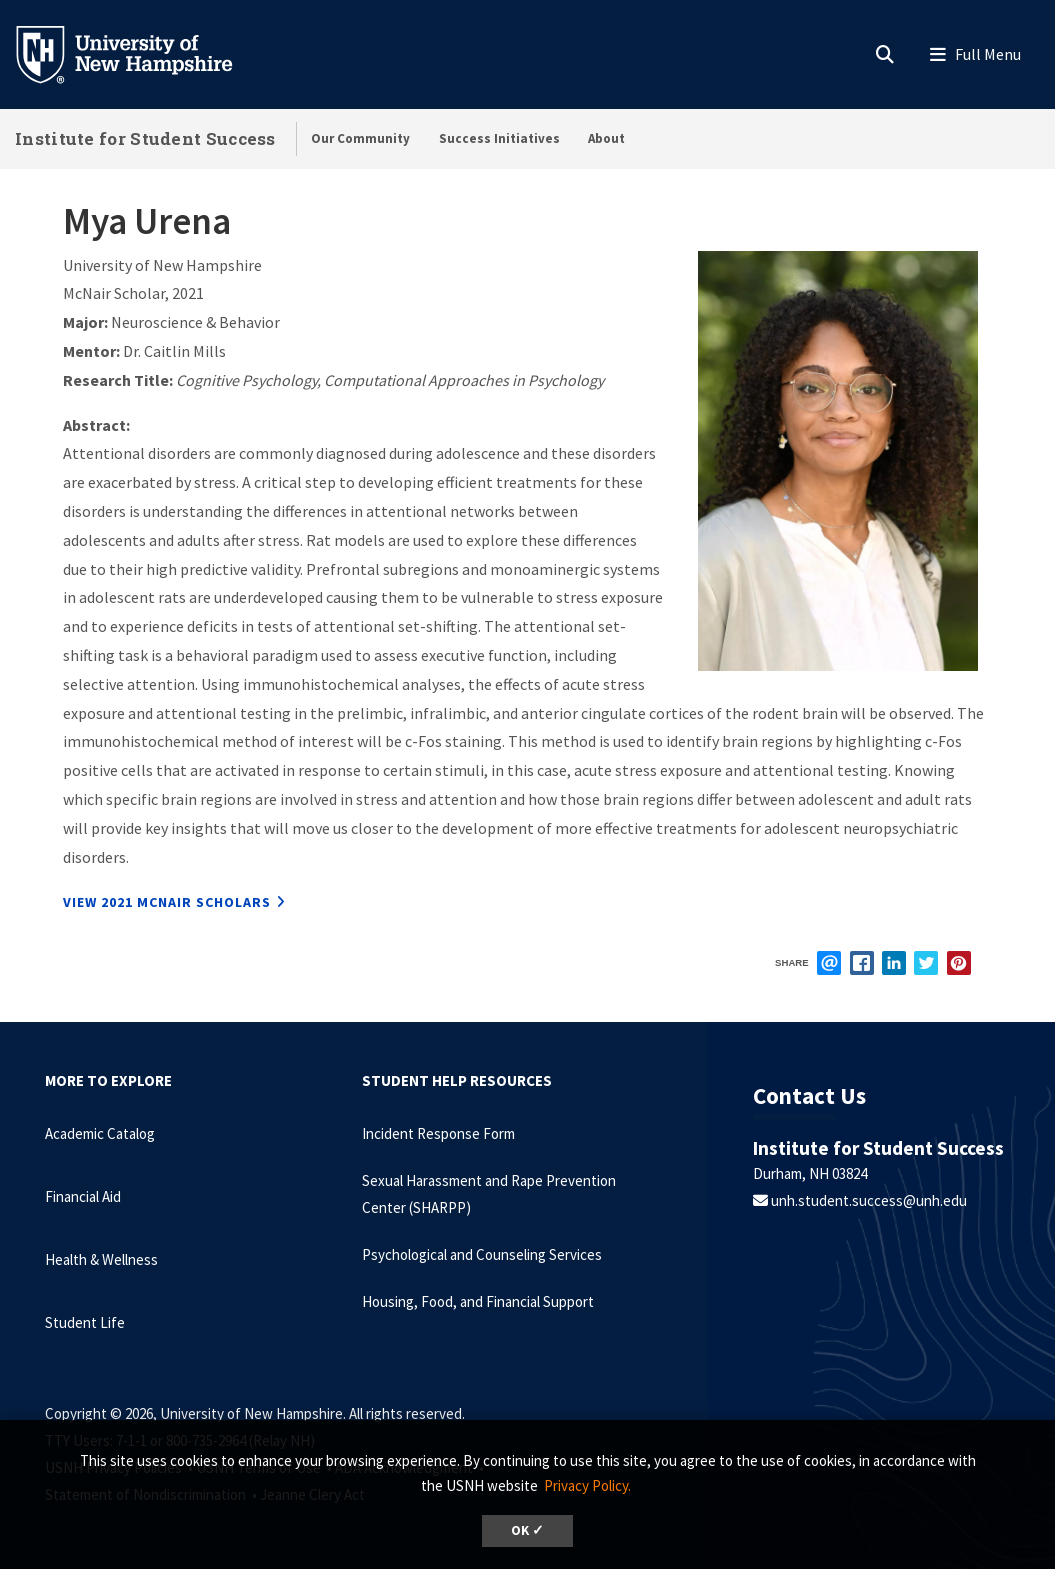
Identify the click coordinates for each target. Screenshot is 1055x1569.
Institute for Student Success (145, 138)
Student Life (85, 1322)
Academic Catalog (100, 1133)
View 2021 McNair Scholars (167, 902)
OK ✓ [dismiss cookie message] (527, 1530)
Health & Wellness (101, 1259)
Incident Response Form (438, 1133)
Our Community (360, 138)
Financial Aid (83, 1196)
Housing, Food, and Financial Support (478, 1301)
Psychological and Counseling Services (482, 1254)
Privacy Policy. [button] (587, 1485)
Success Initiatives (499, 138)
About (606, 138)
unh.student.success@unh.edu (867, 1200)
